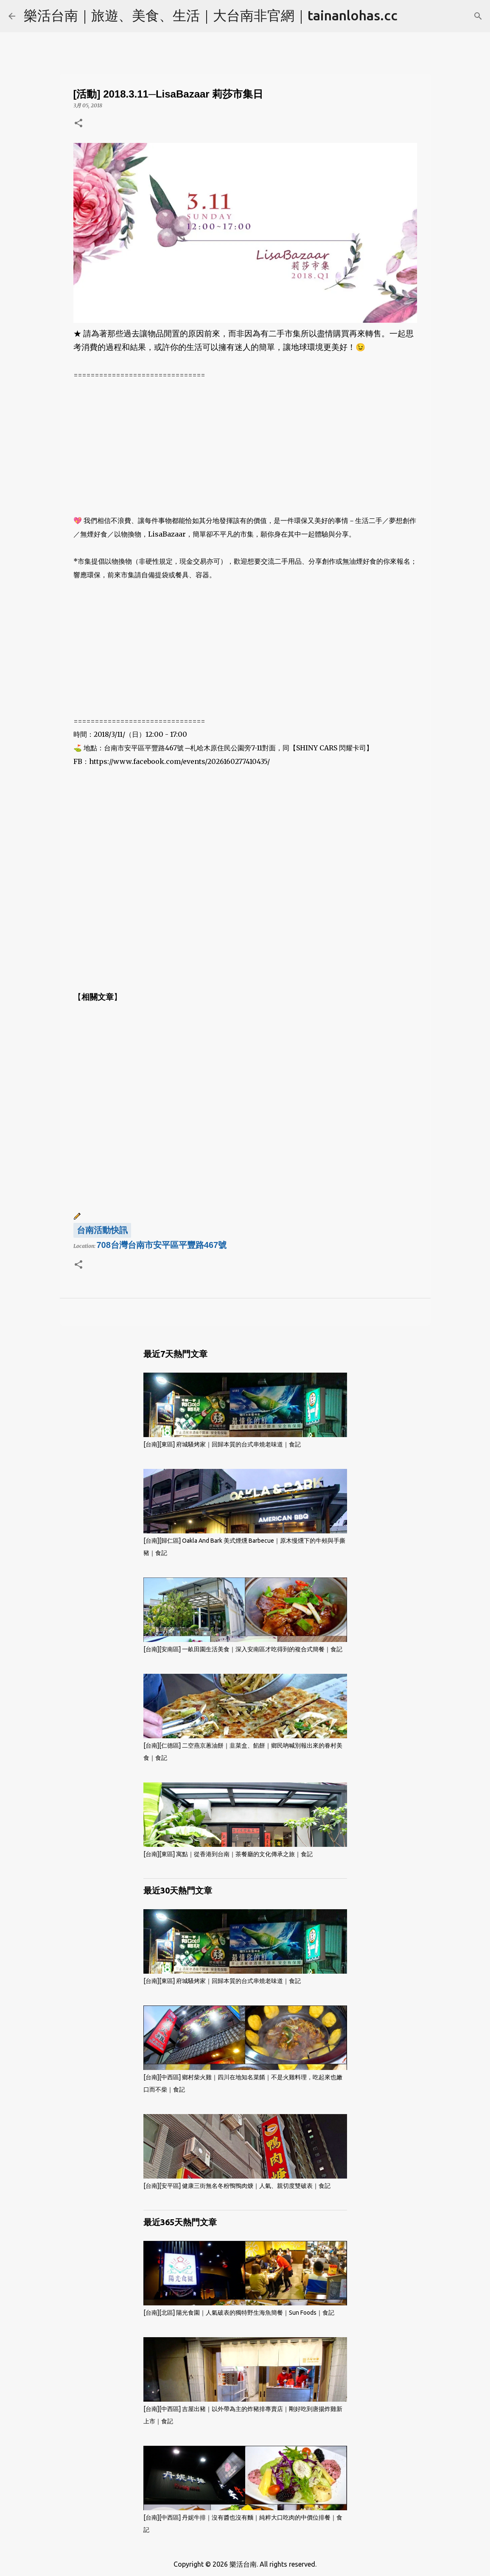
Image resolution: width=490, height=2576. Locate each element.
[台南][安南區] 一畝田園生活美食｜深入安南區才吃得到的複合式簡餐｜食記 (242, 1649)
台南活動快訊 (102, 1230)
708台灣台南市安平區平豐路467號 (162, 1245)
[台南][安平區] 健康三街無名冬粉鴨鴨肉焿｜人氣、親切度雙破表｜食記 (236, 2185)
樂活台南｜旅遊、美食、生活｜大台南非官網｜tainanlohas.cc (211, 15)
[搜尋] (478, 16)
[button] (78, 123)
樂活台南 (243, 2564)
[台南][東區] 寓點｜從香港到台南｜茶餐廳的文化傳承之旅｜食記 (228, 1854)
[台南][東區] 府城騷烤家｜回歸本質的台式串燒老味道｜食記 (222, 1444)
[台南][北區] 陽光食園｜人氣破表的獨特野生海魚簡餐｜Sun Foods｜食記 (238, 2312)
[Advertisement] (245, 440)
